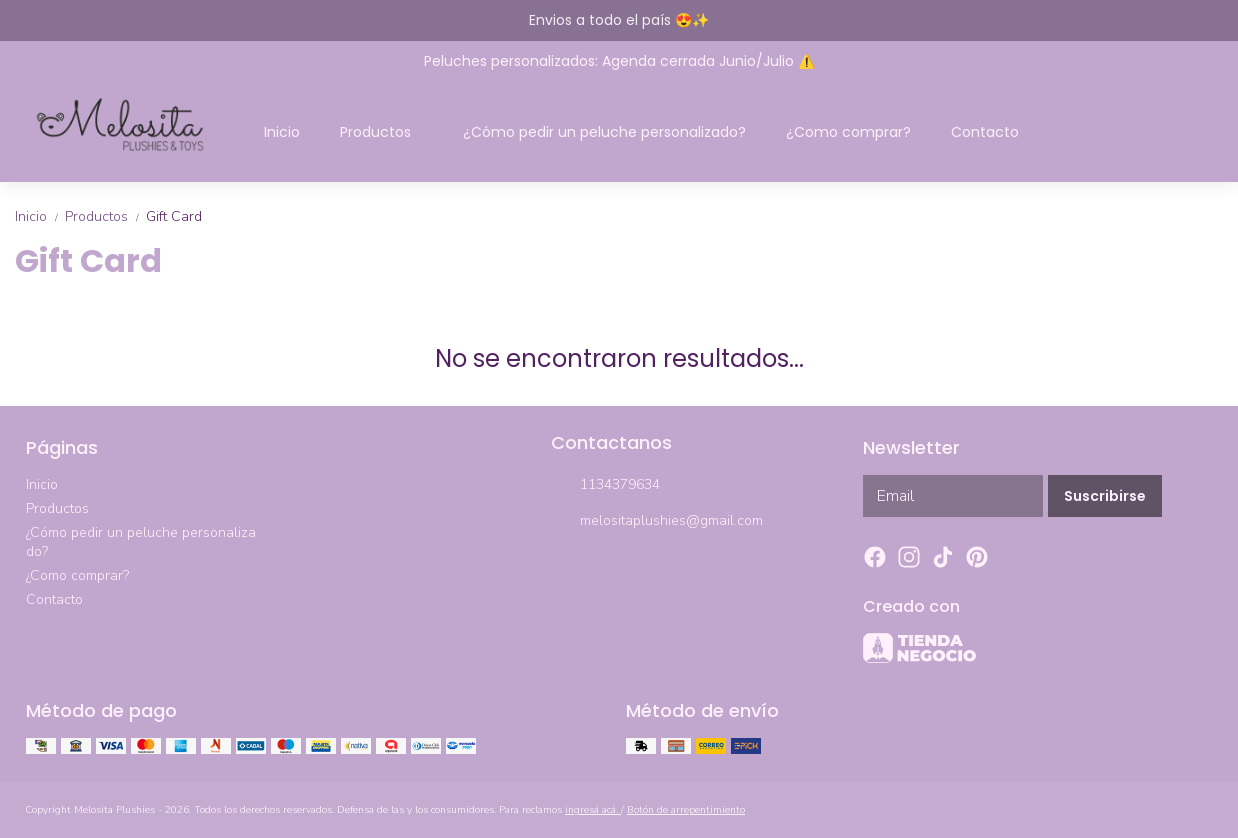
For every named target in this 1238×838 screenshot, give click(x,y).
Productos (385, 132)
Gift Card (174, 216)
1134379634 (605, 485)
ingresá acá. (593, 810)
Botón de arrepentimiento (686, 810)
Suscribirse (1105, 496)
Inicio (282, 132)
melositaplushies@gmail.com (657, 521)
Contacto (985, 132)
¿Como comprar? (848, 132)
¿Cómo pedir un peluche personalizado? (604, 132)
